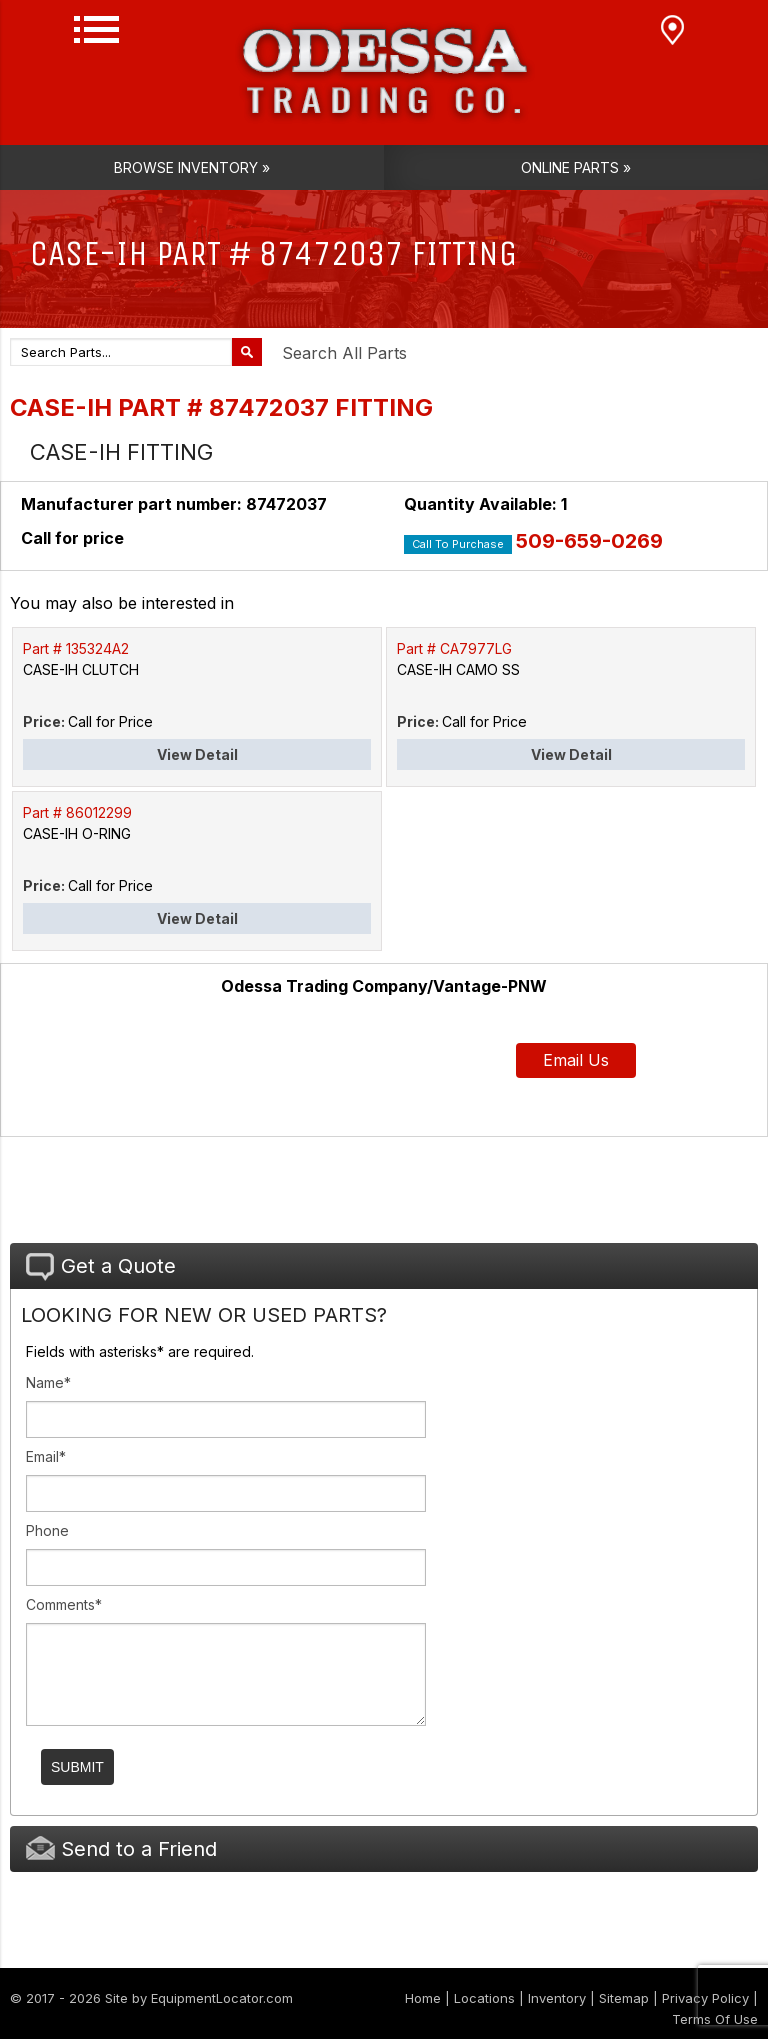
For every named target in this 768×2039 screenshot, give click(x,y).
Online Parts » (576, 167)
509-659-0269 (589, 541)
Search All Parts (344, 353)
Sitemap (624, 1998)
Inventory (557, 1998)
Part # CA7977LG (454, 648)
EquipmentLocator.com (222, 1998)
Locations (484, 1998)
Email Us (576, 1060)
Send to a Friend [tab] (121, 1848)
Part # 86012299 (77, 812)
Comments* (64, 1604)
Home (423, 1998)
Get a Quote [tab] (101, 1267)
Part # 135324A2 (76, 648)
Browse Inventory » (192, 167)
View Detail (197, 754)
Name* (48, 1382)
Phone (47, 1530)
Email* (46, 1456)
